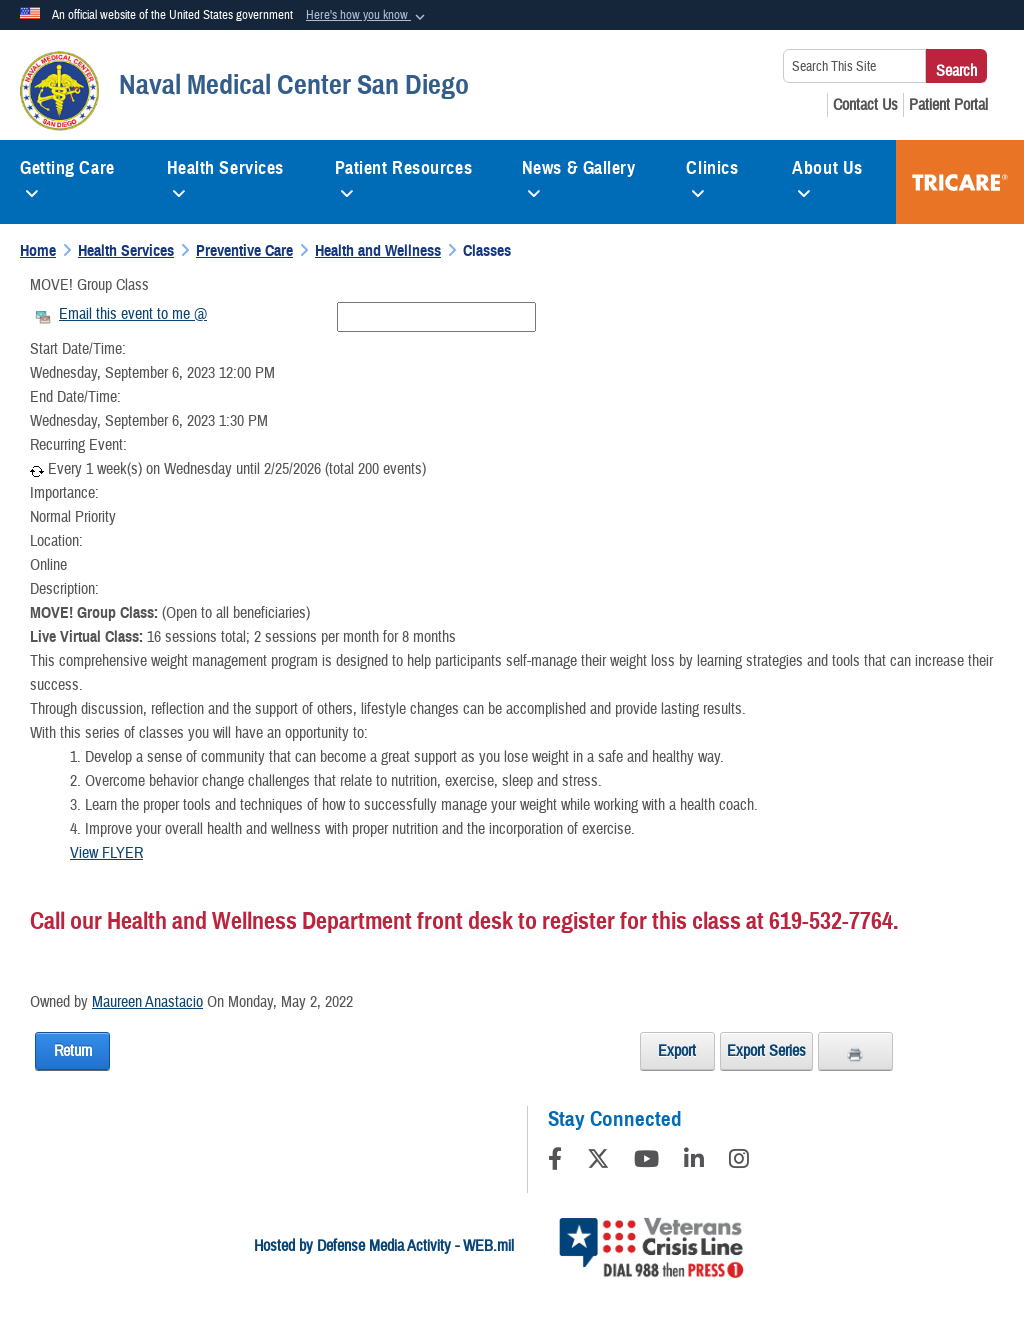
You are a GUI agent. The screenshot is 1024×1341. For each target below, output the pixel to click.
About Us (827, 176)
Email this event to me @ (133, 314)
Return (73, 1051)
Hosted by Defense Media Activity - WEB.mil (384, 1246)
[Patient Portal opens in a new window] (948, 105)
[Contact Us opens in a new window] (865, 105)
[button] (367, 16)
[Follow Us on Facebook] (555, 1162)
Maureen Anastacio (147, 1002)
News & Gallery (579, 176)
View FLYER (106, 853)
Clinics (712, 176)
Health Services (225, 176)
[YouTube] (646, 1162)
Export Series (766, 1051)
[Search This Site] (854, 66)
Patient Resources (404, 176)
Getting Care (67, 176)
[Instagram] (739, 1162)
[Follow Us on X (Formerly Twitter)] (598, 1162)
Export (677, 1051)
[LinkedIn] (694, 1162)
